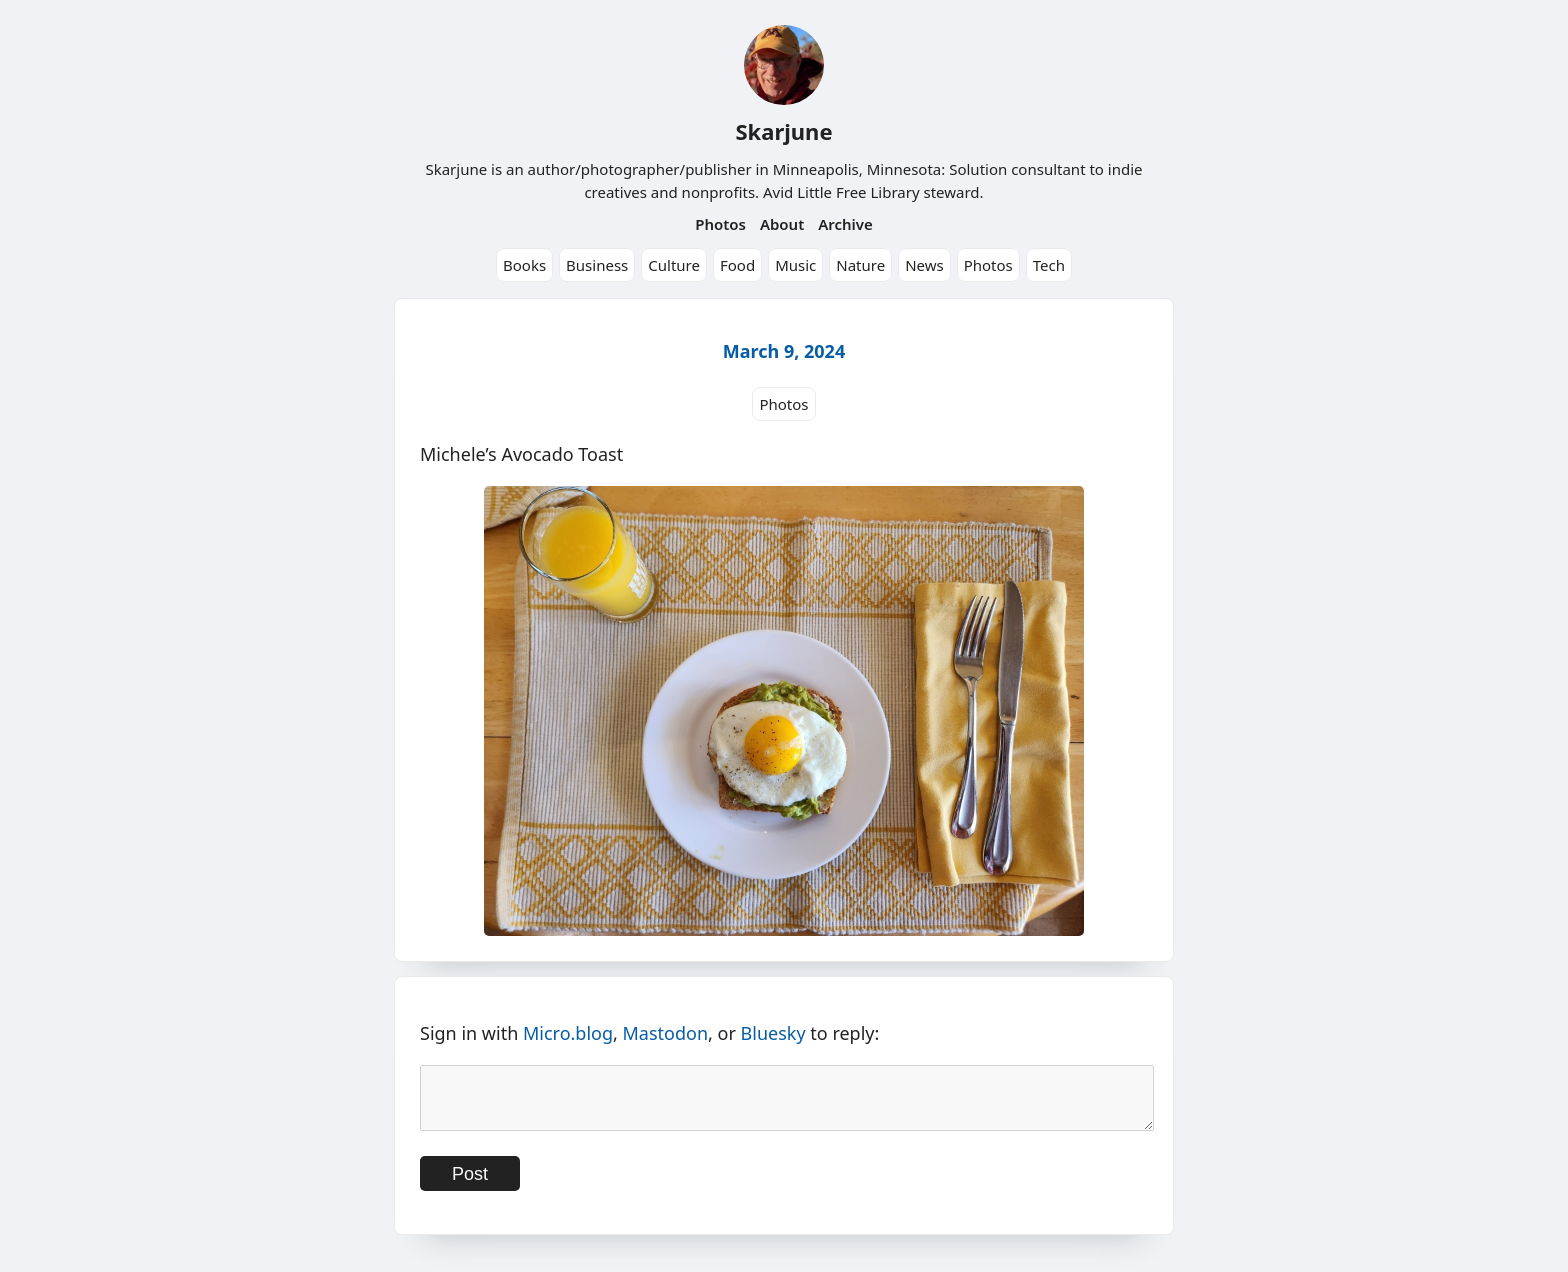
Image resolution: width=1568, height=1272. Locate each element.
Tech (1049, 265)
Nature (860, 265)
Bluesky (773, 1033)
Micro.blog (568, 1033)
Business (597, 265)
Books (524, 265)
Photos (720, 224)
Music (795, 265)
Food (737, 265)
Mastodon (666, 1033)
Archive (845, 224)
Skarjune (783, 131)
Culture (674, 265)
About (782, 224)
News (924, 265)
